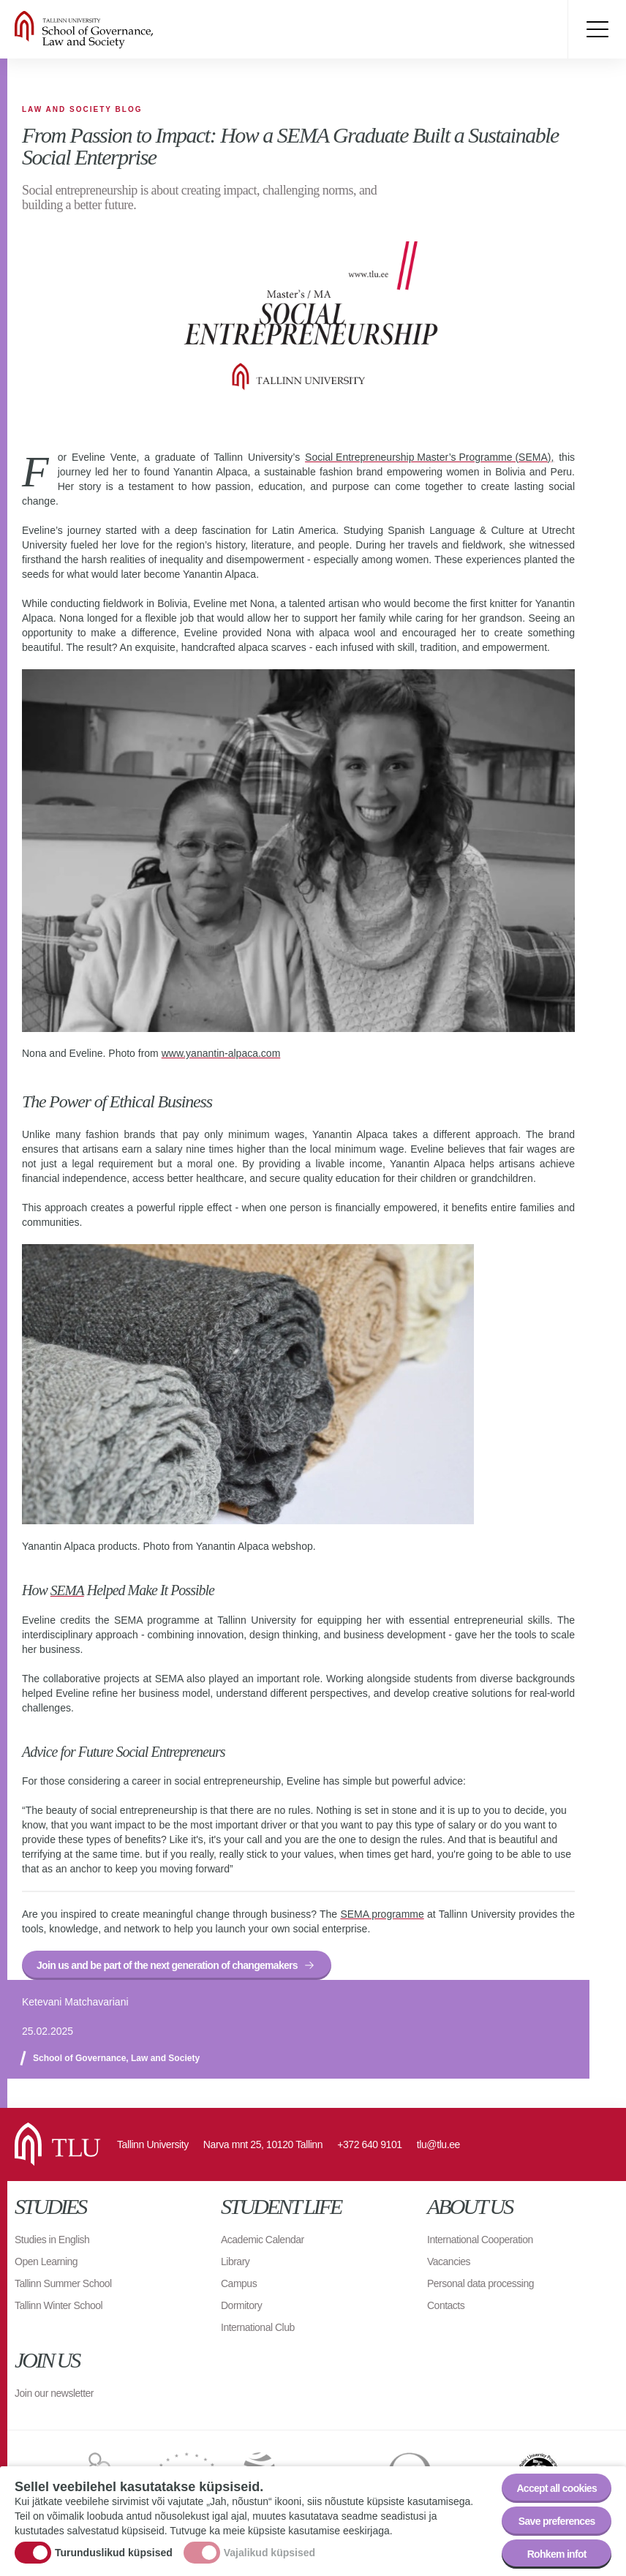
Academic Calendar (262, 2239)
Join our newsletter (54, 2392)
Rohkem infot (557, 2554)
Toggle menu (596, 29)
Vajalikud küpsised (269, 2552)
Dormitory (241, 2305)
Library (235, 2261)
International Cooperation (480, 2239)
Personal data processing (480, 2283)
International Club (258, 2326)
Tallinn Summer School (63, 2283)
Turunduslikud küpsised (114, 2552)
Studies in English (52, 2239)
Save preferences (556, 2521)
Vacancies (448, 2261)
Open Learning (46, 2261)
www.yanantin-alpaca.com (221, 1053)
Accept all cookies (556, 2488)
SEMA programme (381, 1913)
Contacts (445, 2305)
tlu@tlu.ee (438, 2144)
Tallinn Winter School (58, 2305)
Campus (239, 2283)
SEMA (67, 1590)
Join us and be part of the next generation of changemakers (167, 1964)
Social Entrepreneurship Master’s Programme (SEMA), (429, 457)
